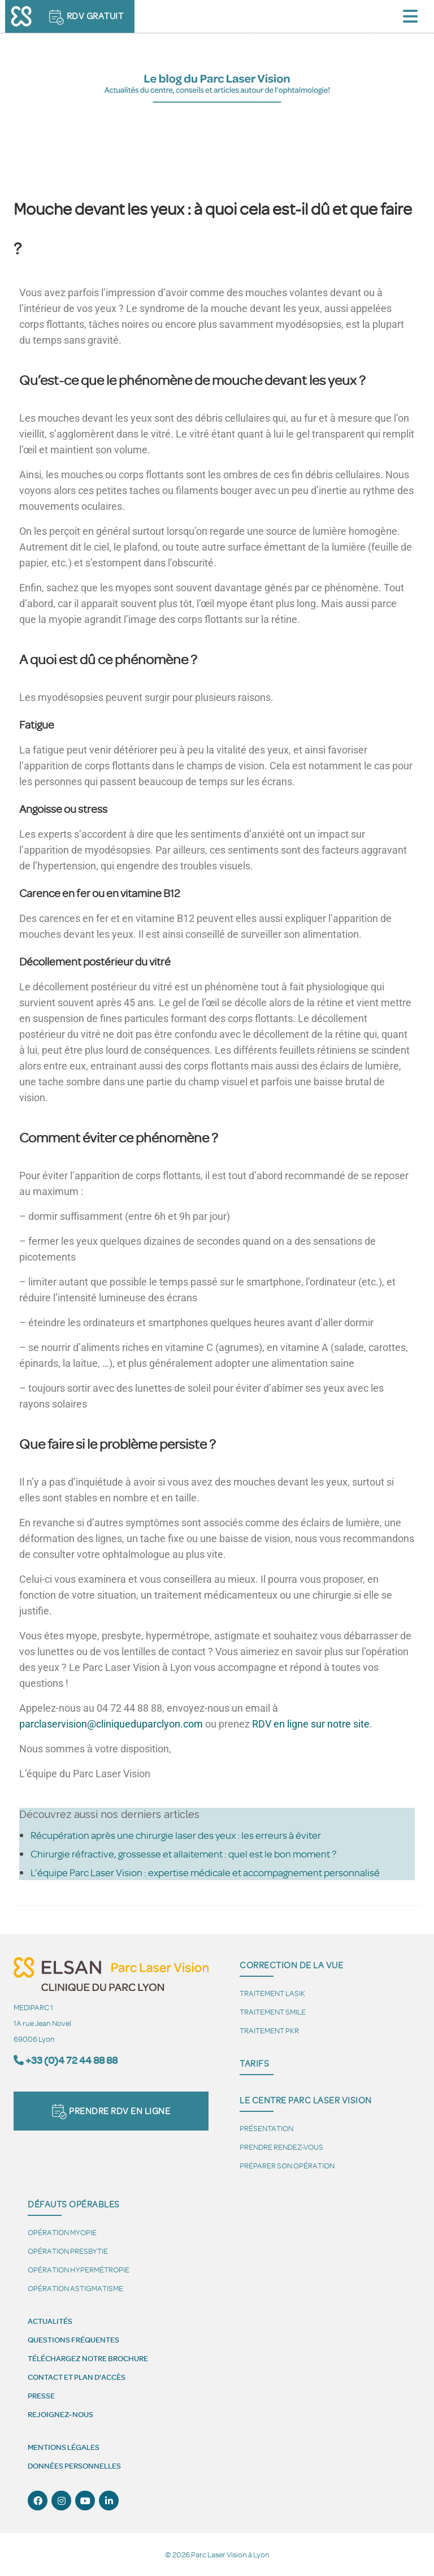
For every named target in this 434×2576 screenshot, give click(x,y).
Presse (41, 2396)
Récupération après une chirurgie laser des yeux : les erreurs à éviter (176, 1835)
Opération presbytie (68, 2250)
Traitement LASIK (272, 1993)
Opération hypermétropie (78, 2269)
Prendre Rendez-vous (281, 2146)
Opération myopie (62, 2232)
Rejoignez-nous (60, 2414)
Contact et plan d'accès (76, 2377)
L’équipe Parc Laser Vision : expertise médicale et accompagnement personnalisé (205, 1872)
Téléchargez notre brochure (88, 2358)
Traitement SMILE (273, 2011)
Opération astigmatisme (75, 2288)
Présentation (266, 2128)
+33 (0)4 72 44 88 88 (71, 2060)
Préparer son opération (287, 2165)
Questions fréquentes (73, 2340)
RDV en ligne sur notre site (311, 1724)
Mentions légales (63, 2447)
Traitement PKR (269, 2030)
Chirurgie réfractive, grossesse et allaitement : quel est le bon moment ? (183, 1853)
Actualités (50, 2321)
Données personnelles (74, 2466)
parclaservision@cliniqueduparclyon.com (111, 1724)
